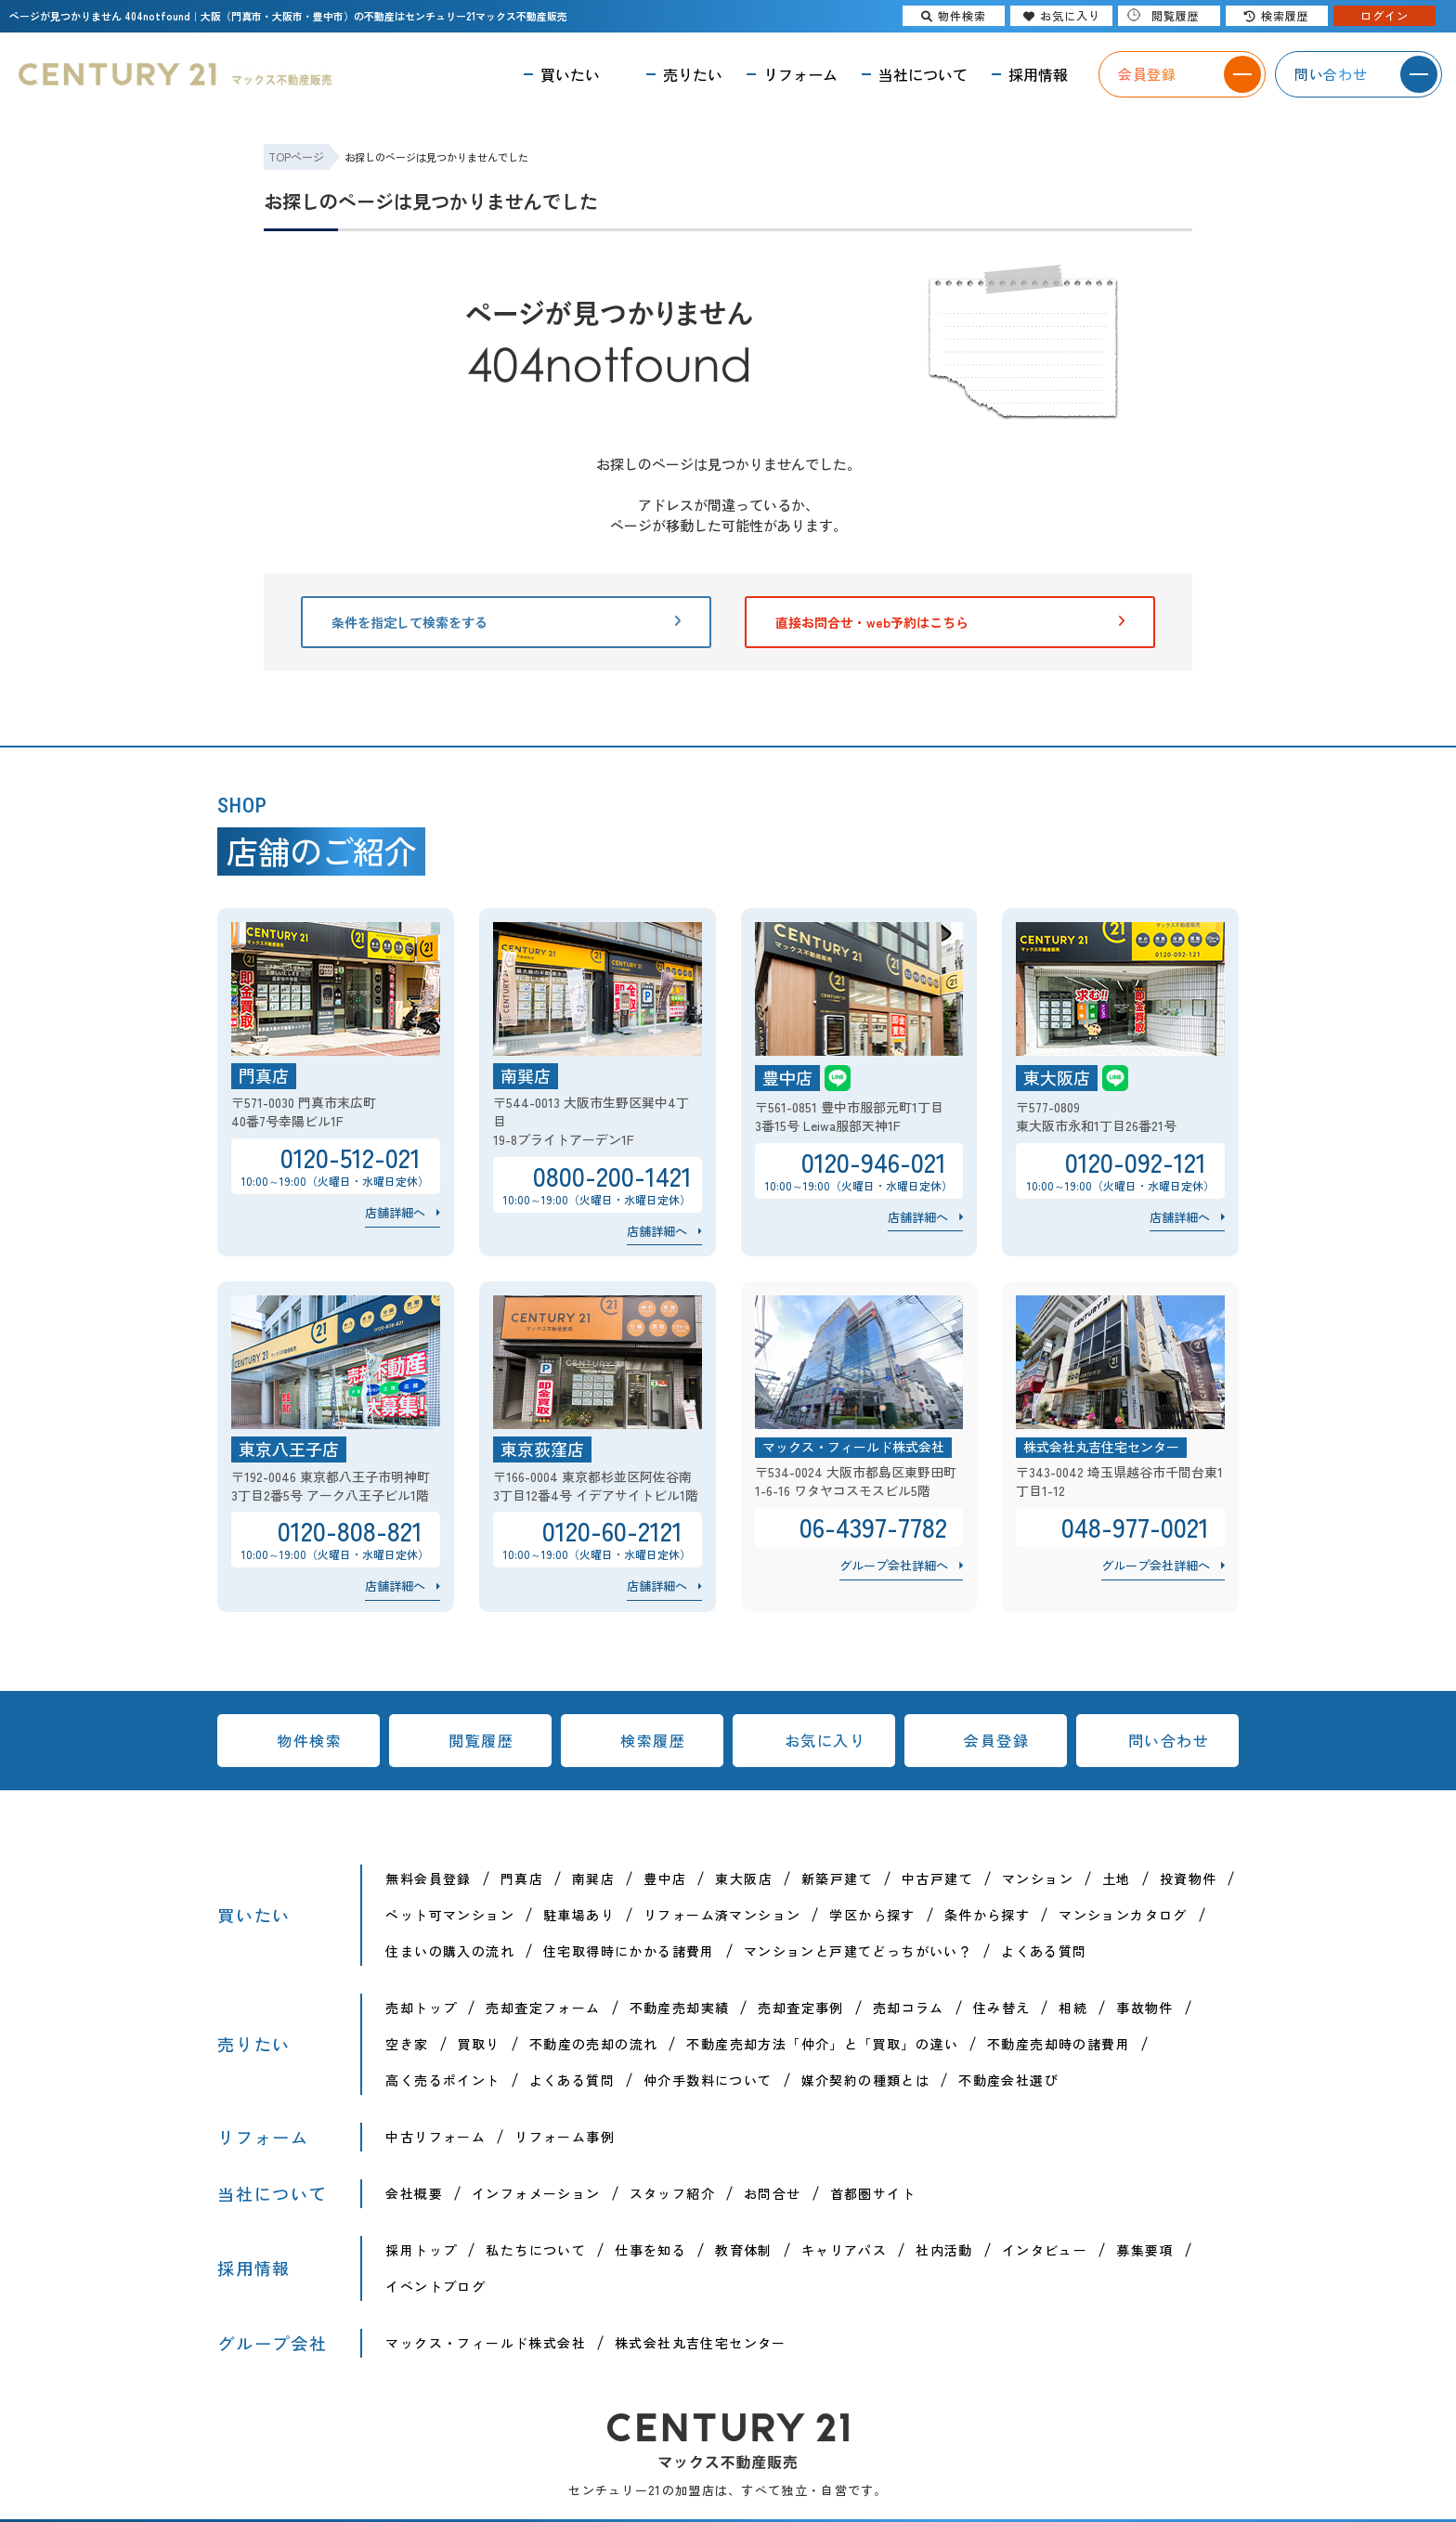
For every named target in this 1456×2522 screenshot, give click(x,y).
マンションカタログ (1123, 1914)
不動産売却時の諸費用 (1058, 2043)
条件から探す (987, 1914)
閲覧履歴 (481, 1740)
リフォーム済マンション (722, 1914)
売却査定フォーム (543, 2007)
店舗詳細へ (395, 1212)
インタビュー (1044, 2250)
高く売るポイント (442, 2080)
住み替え (1002, 2007)
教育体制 (744, 2250)
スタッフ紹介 (672, 2193)
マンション (1037, 1878)
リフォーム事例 (564, 2136)
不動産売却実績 (680, 2007)
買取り (479, 2043)
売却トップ (421, 2007)
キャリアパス (844, 2250)
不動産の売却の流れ (593, 2043)
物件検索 (309, 1740)
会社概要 (414, 2193)
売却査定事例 (800, 2007)
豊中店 (665, 1878)
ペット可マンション (449, 1914)
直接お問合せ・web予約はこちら (949, 622)
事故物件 (1145, 2007)
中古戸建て (937, 1878)
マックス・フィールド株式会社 (485, 2343)
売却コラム (908, 2007)
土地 (1116, 1878)
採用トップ (421, 2250)
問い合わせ (1169, 1740)
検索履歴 (652, 1740)
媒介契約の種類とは (865, 2080)
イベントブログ (435, 2286)
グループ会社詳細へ (893, 1565)
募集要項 (1145, 2250)
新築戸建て (837, 1878)
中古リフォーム (435, 2136)
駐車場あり (579, 1914)
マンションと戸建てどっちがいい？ (858, 1951)
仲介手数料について (708, 2080)
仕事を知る (650, 2250)
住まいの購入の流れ (449, 1951)
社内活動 (944, 2250)
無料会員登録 (428, 1878)
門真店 (521, 1878)
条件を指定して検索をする (506, 622)
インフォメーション (536, 2193)
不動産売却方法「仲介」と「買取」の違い (822, 2043)
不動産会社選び (1008, 2080)
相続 (1073, 2007)
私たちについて (536, 2250)
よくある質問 (1043, 1951)
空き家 (406, 2043)
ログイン (1384, 15)
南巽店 (593, 1878)
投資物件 (1188, 1878)
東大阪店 (744, 1878)
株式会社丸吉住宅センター (700, 2343)
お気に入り (825, 1740)
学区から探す (872, 1914)
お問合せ (772, 2193)
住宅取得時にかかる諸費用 (629, 1951)
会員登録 (996, 1740)
